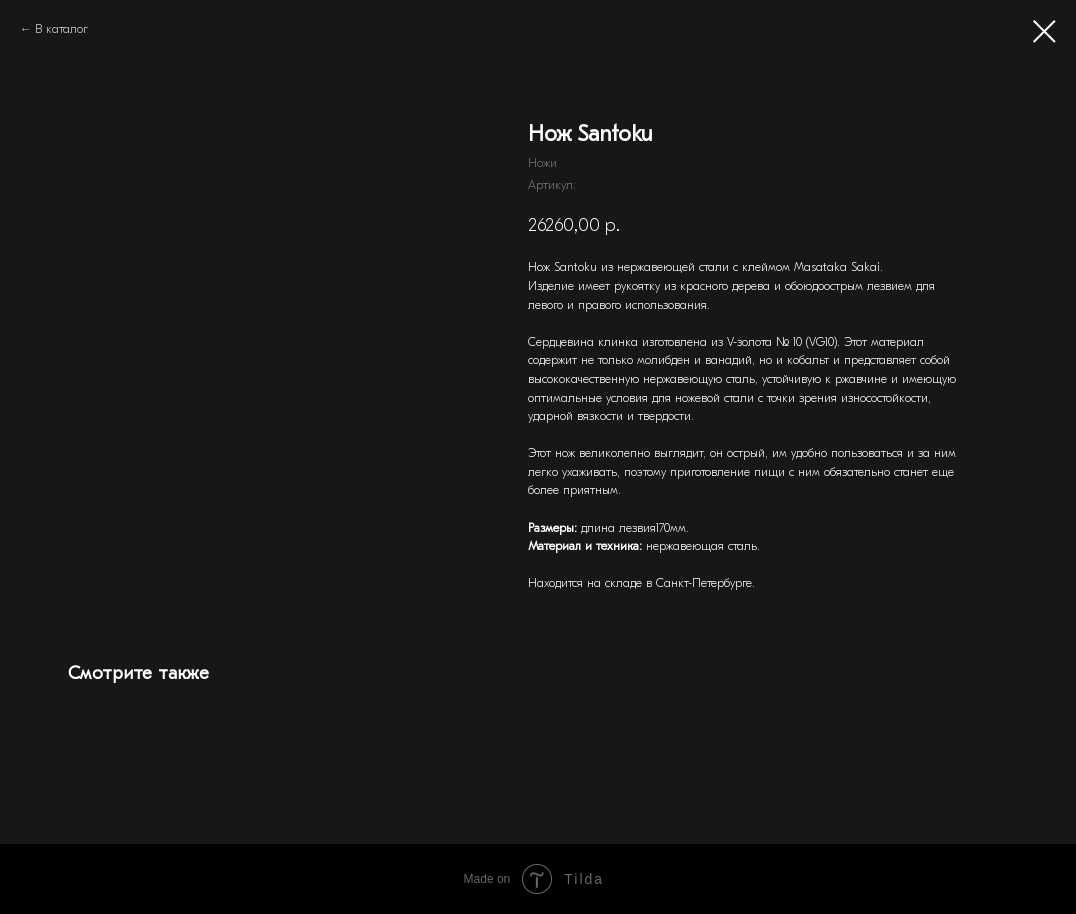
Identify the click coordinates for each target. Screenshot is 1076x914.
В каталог (61, 29)
